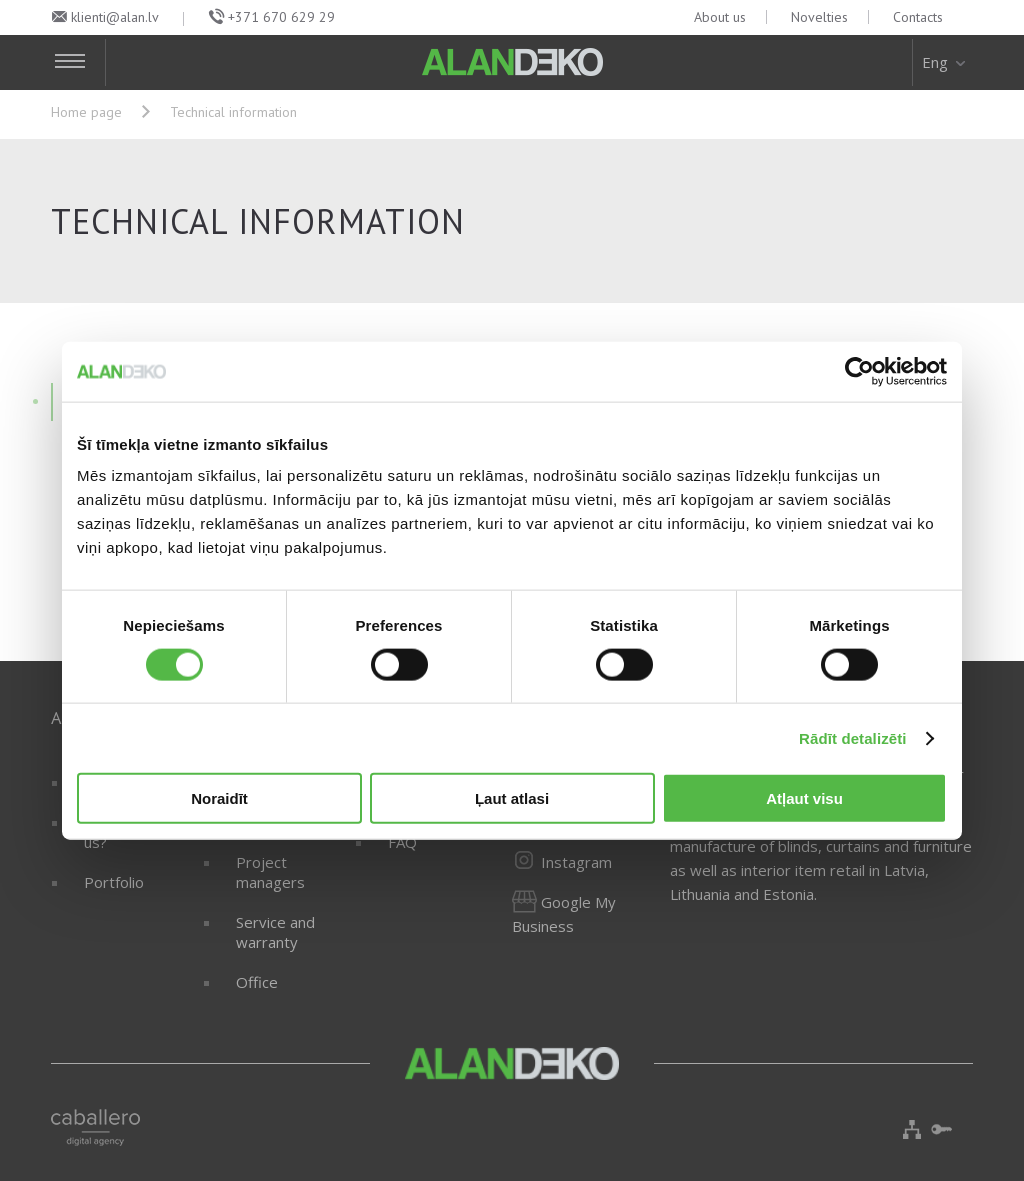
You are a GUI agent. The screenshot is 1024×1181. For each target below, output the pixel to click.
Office (257, 982)
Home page (86, 112)
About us (720, 17)
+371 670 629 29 (281, 17)
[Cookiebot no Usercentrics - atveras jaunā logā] (859, 371)
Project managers (270, 872)
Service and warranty (275, 932)
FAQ (402, 842)
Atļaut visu (804, 798)
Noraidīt (219, 798)
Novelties (819, 17)
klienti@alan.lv (115, 17)
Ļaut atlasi (512, 798)
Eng (945, 62)
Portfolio (114, 882)
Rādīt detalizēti (852, 737)
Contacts (918, 17)
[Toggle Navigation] (78, 62)
